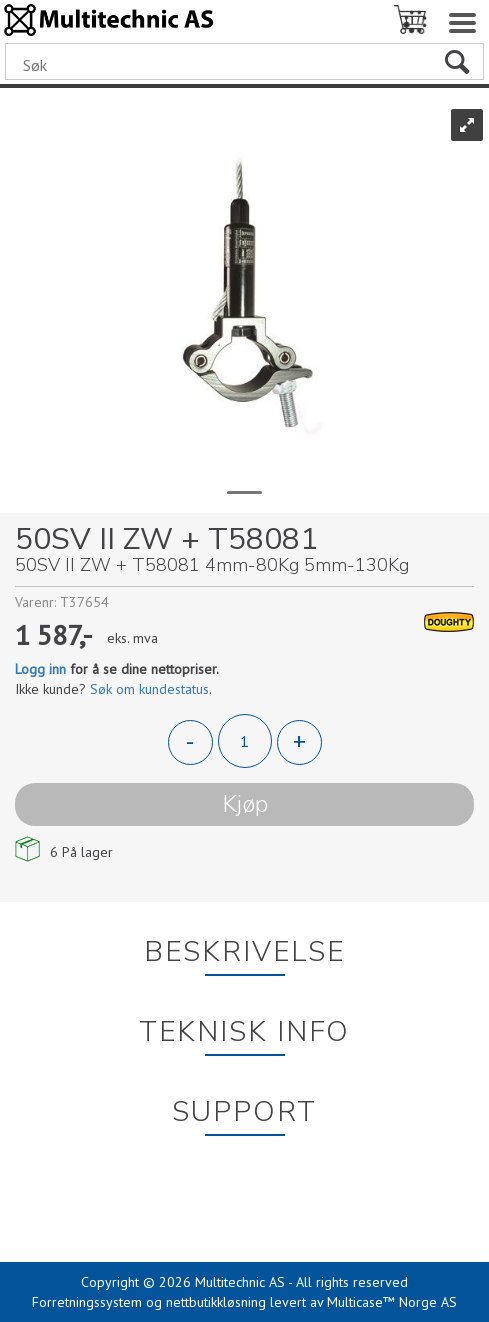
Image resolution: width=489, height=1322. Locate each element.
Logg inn (40, 669)
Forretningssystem (87, 1302)
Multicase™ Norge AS (392, 1302)
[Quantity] (245, 741)
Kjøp (245, 804)
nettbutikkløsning (216, 1302)
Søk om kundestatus (149, 689)
